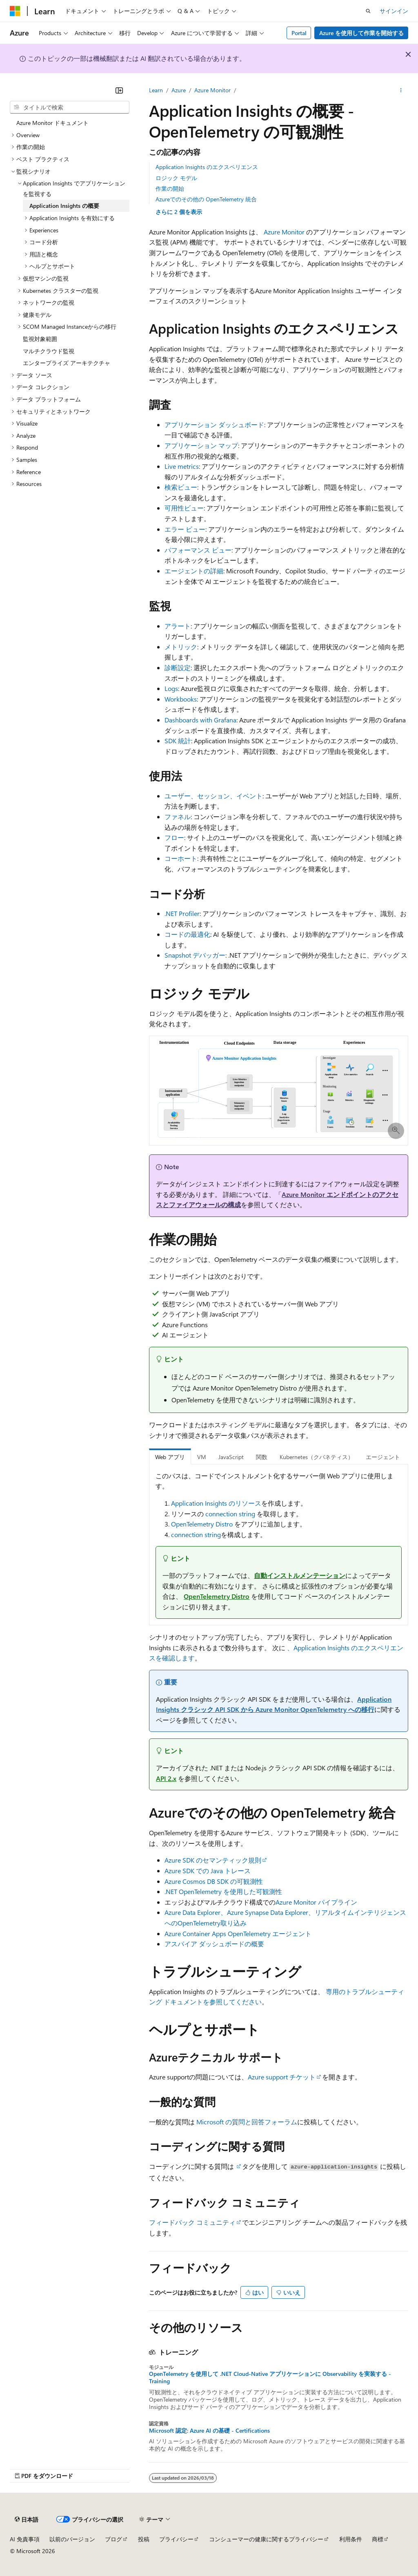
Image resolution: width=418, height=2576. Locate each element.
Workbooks (181, 699)
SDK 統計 (178, 740)
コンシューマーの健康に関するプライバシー (266, 2539)
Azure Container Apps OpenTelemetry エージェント (238, 1933)
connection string (230, 1513)
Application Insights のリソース (216, 1503)
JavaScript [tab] (231, 1457)
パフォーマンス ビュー (198, 550)
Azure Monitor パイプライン (316, 1902)
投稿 (143, 2539)
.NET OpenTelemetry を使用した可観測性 (223, 1891)
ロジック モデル (176, 178)
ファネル (178, 816)
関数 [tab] (261, 1457)
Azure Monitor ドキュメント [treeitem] (52, 123)
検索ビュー (181, 487)
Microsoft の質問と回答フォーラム (246, 2121)
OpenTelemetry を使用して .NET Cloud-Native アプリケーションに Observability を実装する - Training (270, 2377)
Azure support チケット (282, 2076)
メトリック (181, 646)
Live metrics (182, 466)
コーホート (181, 858)
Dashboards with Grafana (200, 719)
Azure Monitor (212, 90)
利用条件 (350, 2539)
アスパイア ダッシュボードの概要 (214, 1943)
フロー (174, 837)
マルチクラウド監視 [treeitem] (48, 351)
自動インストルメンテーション (299, 1575)
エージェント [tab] (383, 1457)
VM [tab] (201, 1457)
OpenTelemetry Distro (202, 1524)
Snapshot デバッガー (195, 955)
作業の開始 (170, 188)
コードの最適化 (187, 934)
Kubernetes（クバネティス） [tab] (317, 1457)
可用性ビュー (184, 508)
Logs (171, 688)
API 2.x (166, 1778)
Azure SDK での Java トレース (208, 1870)
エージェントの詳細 (194, 570)
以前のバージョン (72, 2539)
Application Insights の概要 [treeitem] (64, 205)
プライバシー (176, 2539)
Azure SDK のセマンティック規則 (213, 1860)
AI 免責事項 (25, 2539)
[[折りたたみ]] (119, 90)
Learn (156, 90)
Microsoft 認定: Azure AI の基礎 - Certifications (209, 2430)
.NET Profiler (182, 913)
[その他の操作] (401, 90)
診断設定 (178, 667)
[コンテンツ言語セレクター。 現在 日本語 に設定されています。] (26, 2519)
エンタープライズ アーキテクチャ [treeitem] (66, 363)
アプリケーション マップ (201, 445)
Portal (299, 33)
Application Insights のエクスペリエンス (207, 167)
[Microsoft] (15, 11)
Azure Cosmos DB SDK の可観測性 (214, 1881)
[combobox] (69, 107)
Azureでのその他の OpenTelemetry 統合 (206, 199)
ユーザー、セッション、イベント (213, 795)
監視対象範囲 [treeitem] (40, 339)
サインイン (394, 11)
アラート (178, 626)
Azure (178, 90)
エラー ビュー (185, 529)
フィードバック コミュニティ (192, 2222)
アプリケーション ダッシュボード (214, 424)
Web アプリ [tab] (170, 1457)
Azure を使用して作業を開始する (361, 33)
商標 (377, 2539)
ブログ (113, 2539)
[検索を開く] (368, 11)
